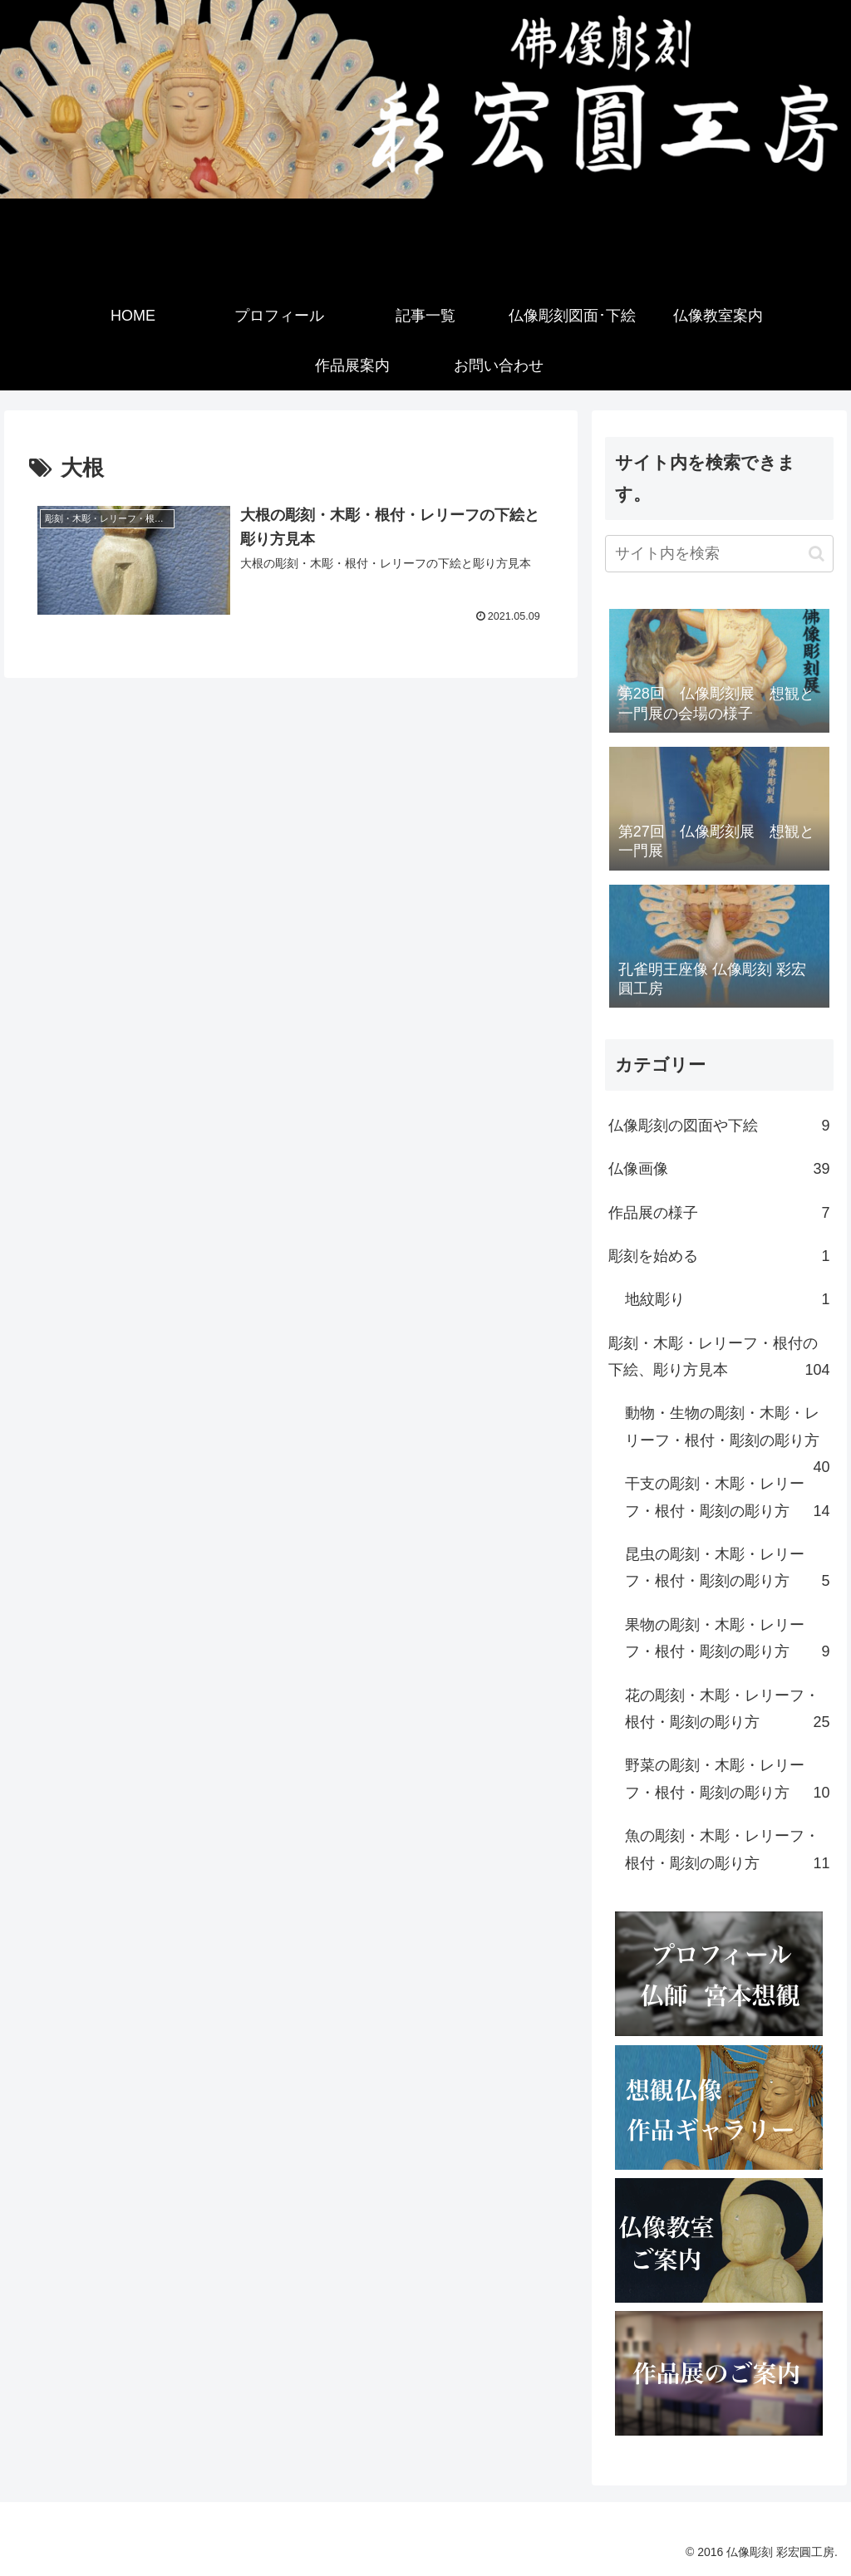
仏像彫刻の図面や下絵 (718, 1125)
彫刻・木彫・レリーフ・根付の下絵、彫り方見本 (718, 1359)
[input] (719, 553)
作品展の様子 (718, 1213)
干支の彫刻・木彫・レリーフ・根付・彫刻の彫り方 (727, 1499)
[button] (816, 553)
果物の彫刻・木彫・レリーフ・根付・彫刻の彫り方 (727, 1641)
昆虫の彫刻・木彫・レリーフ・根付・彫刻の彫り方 (727, 1570)
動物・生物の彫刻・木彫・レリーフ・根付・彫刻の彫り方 (727, 1433)
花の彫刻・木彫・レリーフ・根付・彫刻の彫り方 (727, 1711)
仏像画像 (718, 1169)
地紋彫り (727, 1299)
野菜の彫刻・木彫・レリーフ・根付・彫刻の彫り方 (727, 1781)
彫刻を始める (718, 1256)
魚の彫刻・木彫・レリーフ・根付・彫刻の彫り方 (727, 1852)
